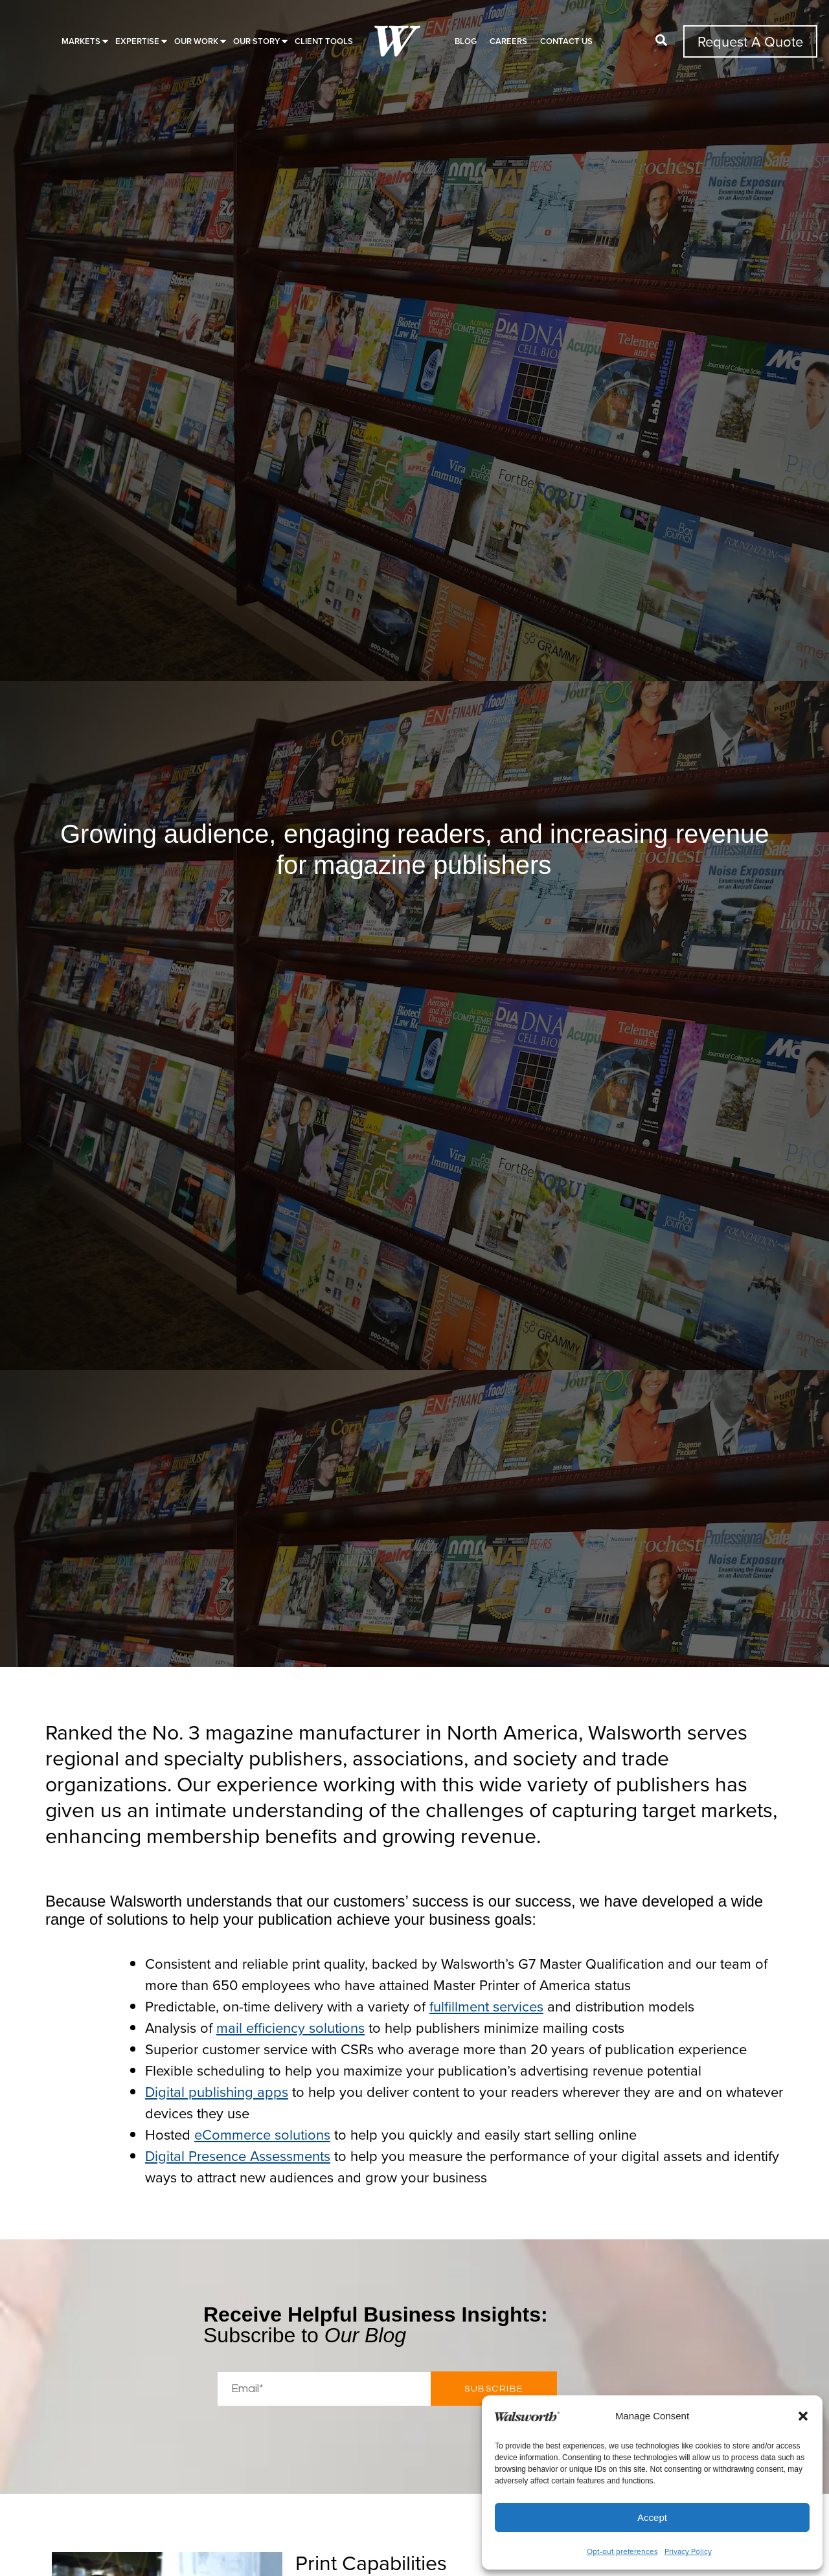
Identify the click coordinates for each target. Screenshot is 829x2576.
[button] (803, 2416)
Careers (508, 41)
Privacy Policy (688, 2551)
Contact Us (566, 41)
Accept (652, 2517)
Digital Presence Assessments (237, 2155)
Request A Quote (750, 41)
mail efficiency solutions (290, 2027)
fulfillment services (486, 2006)
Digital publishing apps (216, 2091)
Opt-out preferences (622, 2551)
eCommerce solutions (262, 2134)
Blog (466, 41)
